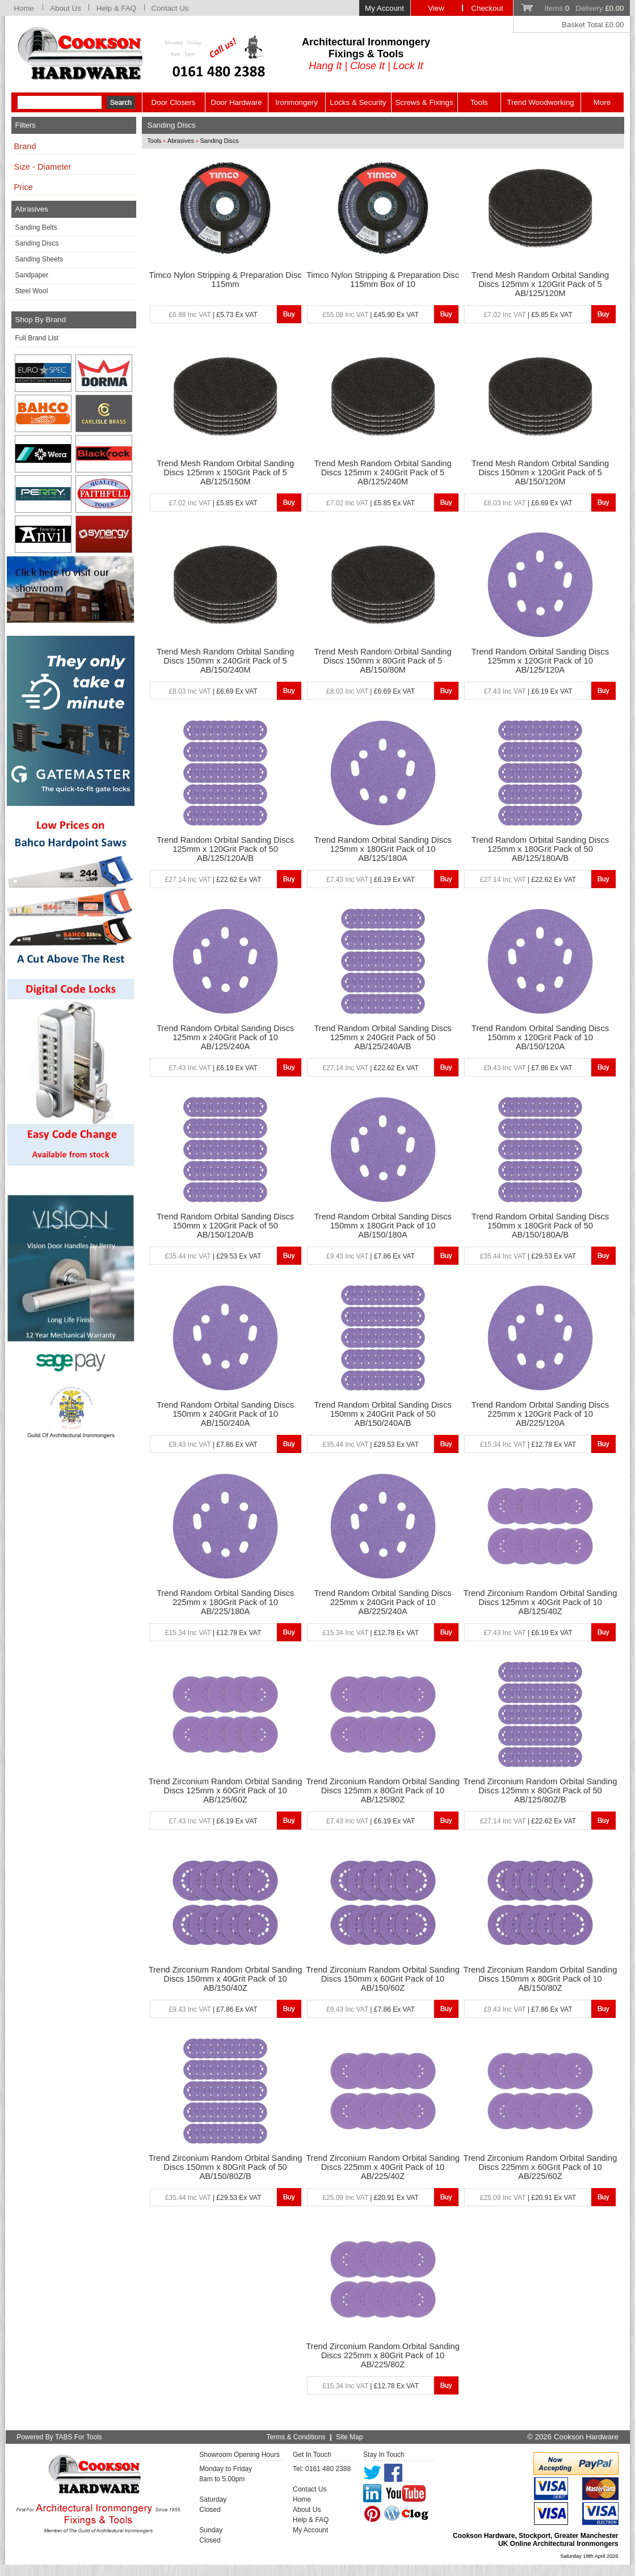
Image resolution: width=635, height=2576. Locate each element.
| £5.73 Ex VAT (213, 315)
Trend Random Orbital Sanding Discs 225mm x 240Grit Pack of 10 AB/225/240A (382, 1602)
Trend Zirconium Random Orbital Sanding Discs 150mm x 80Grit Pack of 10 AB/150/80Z (540, 1978)
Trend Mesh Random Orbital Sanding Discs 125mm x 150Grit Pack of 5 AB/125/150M (225, 472)
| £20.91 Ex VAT (370, 2198)
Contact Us (170, 8)
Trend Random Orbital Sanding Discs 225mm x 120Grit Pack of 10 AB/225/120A (540, 1414)
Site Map (349, 2437)
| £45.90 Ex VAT (370, 315)
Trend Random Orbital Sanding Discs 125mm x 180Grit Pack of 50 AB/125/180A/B (540, 849)
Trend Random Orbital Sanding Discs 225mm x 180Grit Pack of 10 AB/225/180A (225, 1602)
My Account (384, 8)
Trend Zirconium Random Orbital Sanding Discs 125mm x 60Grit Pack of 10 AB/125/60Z (225, 1790)
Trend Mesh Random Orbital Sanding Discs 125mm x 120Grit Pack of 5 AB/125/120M (540, 284)
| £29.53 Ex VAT (213, 1256)
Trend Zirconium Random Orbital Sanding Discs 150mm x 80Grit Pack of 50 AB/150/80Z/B (225, 2167)
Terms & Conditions (296, 2437)
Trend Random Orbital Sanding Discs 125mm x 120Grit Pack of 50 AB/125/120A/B (225, 849)
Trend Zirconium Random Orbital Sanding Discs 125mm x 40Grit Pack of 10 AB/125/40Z (540, 1602)
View (436, 8)
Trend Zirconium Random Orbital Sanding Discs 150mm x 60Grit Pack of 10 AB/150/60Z (383, 1978)
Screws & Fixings (424, 102)
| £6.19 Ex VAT (527, 691)
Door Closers (174, 102)
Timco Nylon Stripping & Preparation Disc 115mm (225, 280)
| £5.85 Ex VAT (527, 315)
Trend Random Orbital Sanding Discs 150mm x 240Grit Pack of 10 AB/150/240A (225, 1414)
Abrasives (180, 140)
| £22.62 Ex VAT (213, 880)
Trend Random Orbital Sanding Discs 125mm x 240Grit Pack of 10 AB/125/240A (225, 1037)
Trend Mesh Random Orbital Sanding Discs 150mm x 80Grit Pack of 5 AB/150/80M (382, 660)
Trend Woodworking (540, 102)
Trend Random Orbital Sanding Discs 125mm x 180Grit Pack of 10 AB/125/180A (382, 849)
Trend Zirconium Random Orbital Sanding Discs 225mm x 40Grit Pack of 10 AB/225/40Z (383, 2167)
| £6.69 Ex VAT (527, 503)
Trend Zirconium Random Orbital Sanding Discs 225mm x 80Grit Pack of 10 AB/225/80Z (383, 2355)
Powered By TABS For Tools (59, 2437)
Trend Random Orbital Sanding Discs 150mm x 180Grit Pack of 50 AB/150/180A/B (540, 1225)
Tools (478, 102)
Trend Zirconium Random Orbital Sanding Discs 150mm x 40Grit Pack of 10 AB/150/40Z (225, 1978)
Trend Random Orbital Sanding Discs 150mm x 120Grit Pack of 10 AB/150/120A (540, 1037)
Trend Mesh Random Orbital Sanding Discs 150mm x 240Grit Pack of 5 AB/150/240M (225, 660)
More (602, 102)
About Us (65, 8)
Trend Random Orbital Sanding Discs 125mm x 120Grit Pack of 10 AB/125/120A (540, 660)
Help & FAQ (116, 8)
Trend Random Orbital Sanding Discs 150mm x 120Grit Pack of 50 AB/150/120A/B (225, 1225)
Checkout (487, 8)
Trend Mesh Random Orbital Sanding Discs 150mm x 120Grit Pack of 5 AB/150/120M (540, 472)
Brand (25, 146)
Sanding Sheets (39, 259)
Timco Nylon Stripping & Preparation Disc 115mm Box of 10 (382, 280)
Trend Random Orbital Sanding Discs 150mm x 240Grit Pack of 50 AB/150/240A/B (382, 1414)
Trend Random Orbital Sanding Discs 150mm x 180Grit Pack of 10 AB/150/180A (382, 1225)
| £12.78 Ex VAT (528, 1445)
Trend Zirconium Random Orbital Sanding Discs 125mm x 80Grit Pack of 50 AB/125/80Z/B (540, 1790)
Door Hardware (236, 102)
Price (23, 187)
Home (24, 8)
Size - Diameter (43, 166)
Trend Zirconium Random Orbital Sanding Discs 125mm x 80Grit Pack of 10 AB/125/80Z (383, 1790)
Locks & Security (358, 102)
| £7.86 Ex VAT (527, 1068)
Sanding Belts (36, 227)
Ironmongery (296, 102)
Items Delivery (584, 8)
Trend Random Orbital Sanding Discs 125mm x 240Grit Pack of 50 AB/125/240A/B (382, 1037)
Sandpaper (32, 275)
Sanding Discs (37, 243)
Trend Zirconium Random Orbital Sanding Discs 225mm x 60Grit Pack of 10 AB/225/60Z (540, 2167)
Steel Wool (31, 291)
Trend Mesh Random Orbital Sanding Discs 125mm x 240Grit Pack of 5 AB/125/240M (382, 472)
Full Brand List (37, 338)
